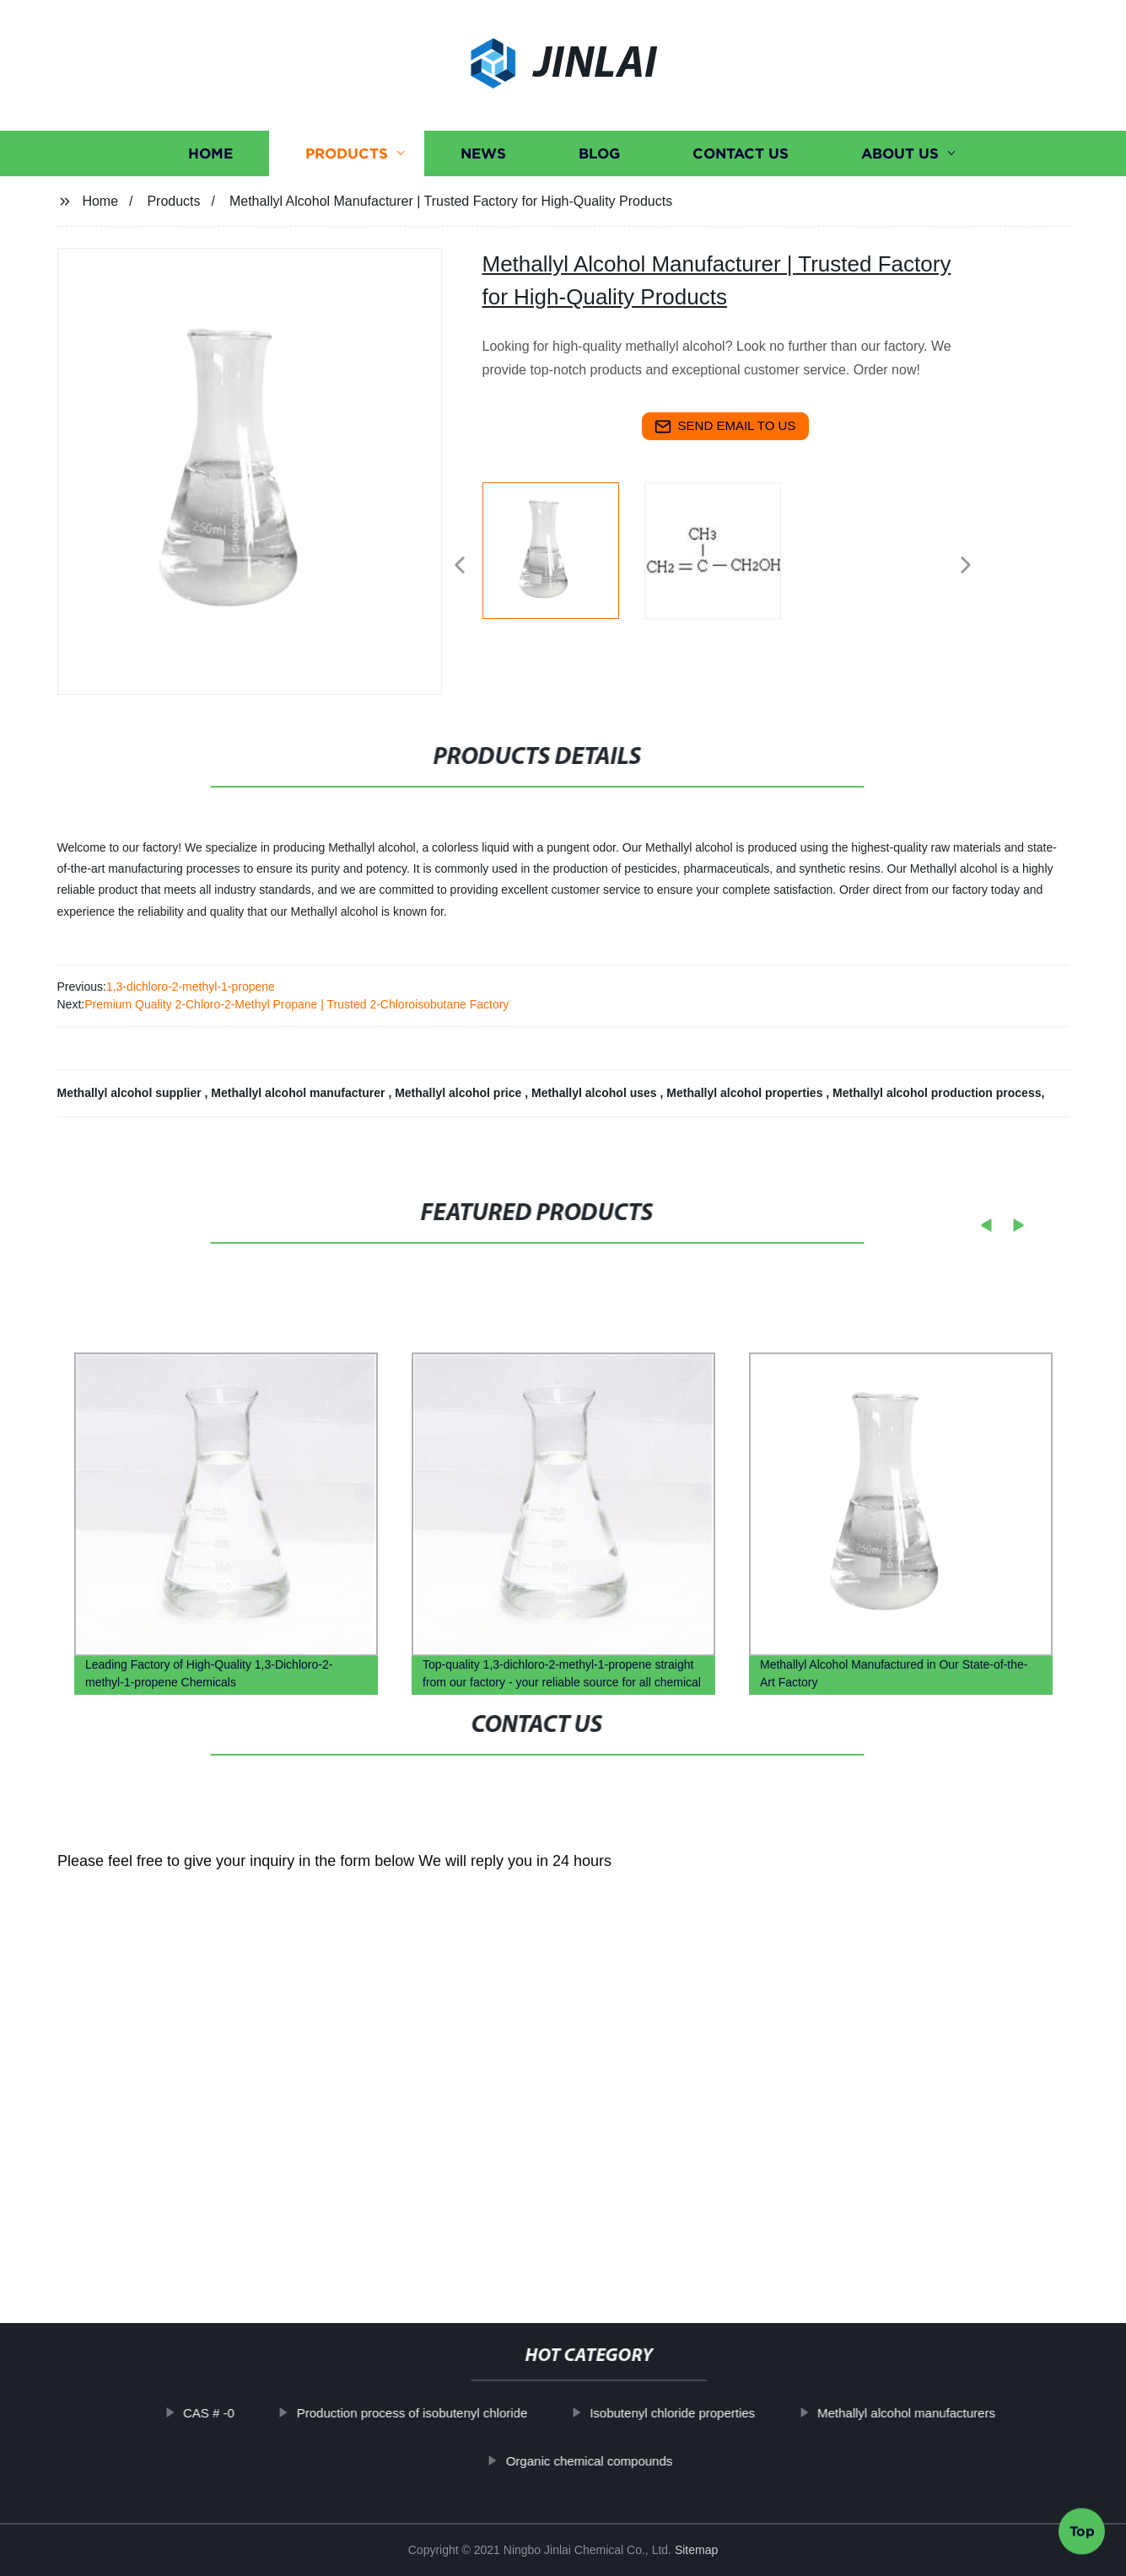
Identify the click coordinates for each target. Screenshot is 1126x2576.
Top (1082, 2524)
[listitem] (563, 558)
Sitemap (696, 2550)
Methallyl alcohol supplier (131, 1093)
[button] (459, 566)
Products (346, 156)
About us (900, 156)
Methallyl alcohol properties (746, 1093)
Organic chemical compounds (614, 2460)
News (483, 156)
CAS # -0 (234, 2413)
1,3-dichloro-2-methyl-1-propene (190, 986)
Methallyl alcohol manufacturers (932, 2413)
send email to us (725, 426)
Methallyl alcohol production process (936, 1093)
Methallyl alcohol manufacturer (299, 1093)
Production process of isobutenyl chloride (436, 2413)
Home (210, 156)
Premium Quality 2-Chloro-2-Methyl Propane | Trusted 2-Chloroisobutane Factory (296, 1004)
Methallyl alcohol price (460, 1093)
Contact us (740, 156)
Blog (599, 156)
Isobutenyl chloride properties (697, 2413)
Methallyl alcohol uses (595, 1093)
